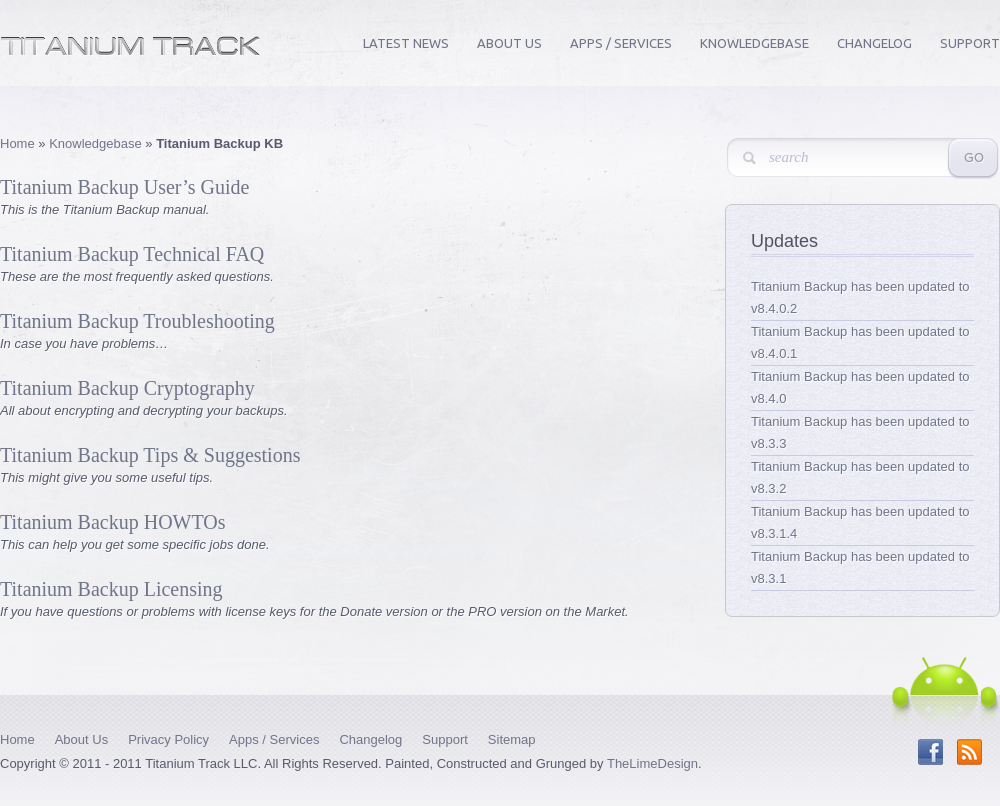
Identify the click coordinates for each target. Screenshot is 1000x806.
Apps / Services (621, 43)
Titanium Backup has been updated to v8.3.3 (860, 432)
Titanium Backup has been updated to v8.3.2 (860, 477)
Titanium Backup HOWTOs (113, 522)
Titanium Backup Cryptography (127, 388)
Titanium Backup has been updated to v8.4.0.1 (860, 342)
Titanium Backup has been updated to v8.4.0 (860, 387)
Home (17, 143)
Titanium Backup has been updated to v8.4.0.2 (860, 297)
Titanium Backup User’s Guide (124, 187)
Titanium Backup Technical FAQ (132, 254)
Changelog (874, 43)
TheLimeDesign (652, 763)
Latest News (406, 43)
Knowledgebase (754, 43)
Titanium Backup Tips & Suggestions (150, 455)
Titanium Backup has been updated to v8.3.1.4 (860, 522)
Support (970, 43)
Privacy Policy (168, 739)
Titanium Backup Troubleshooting (137, 321)
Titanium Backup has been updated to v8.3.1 (860, 567)
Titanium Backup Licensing (111, 589)
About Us (509, 43)
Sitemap (512, 739)
